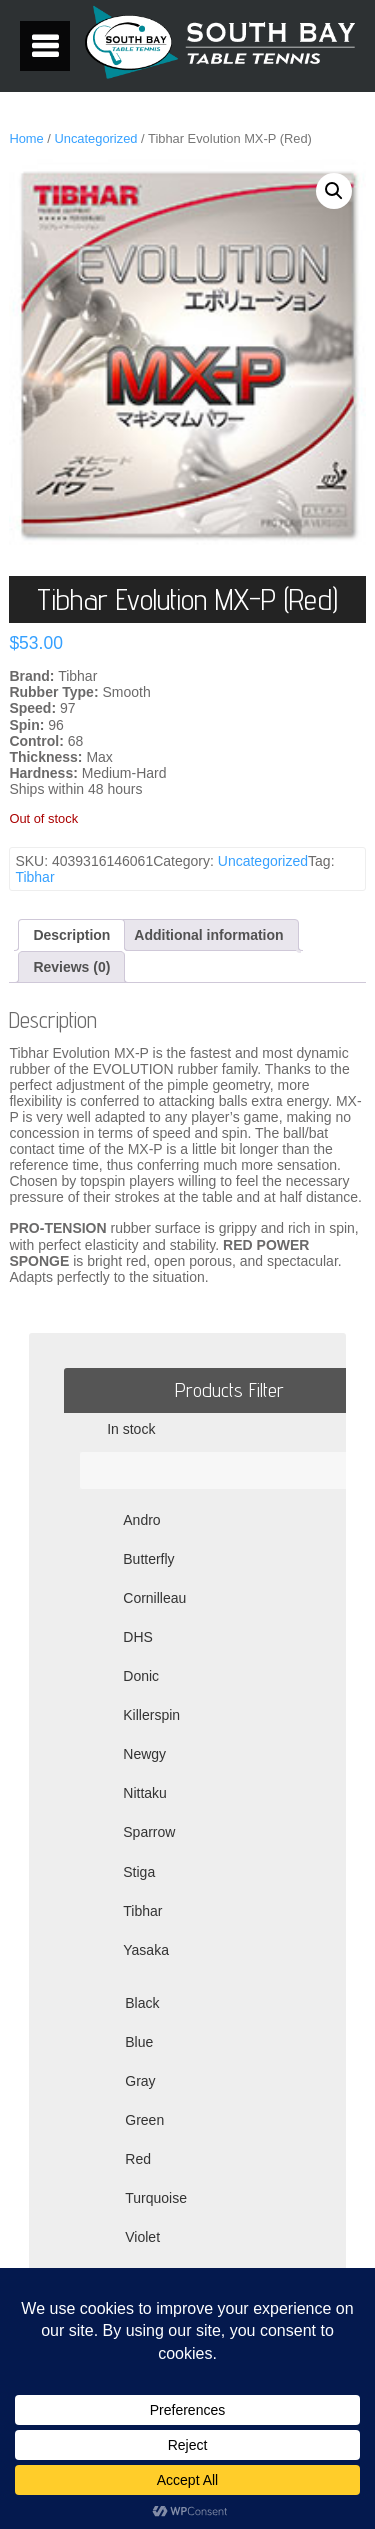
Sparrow (149, 1832)
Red (138, 2159)
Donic (141, 1676)
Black (142, 2003)
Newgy (144, 1754)
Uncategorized (95, 138)
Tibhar (34, 877)
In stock (131, 1429)
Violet (142, 2237)
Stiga (139, 1872)
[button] (334, 191)
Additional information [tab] (208, 935)
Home (26, 138)
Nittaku (145, 1793)
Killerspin (151, 1715)
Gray (140, 2081)
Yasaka (146, 1950)
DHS (138, 1637)
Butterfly (148, 1559)
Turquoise (156, 2198)
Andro (141, 1520)
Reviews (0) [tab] (71, 967)
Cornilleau (154, 1598)
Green (144, 2120)
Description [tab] (71, 935)
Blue (139, 2042)
